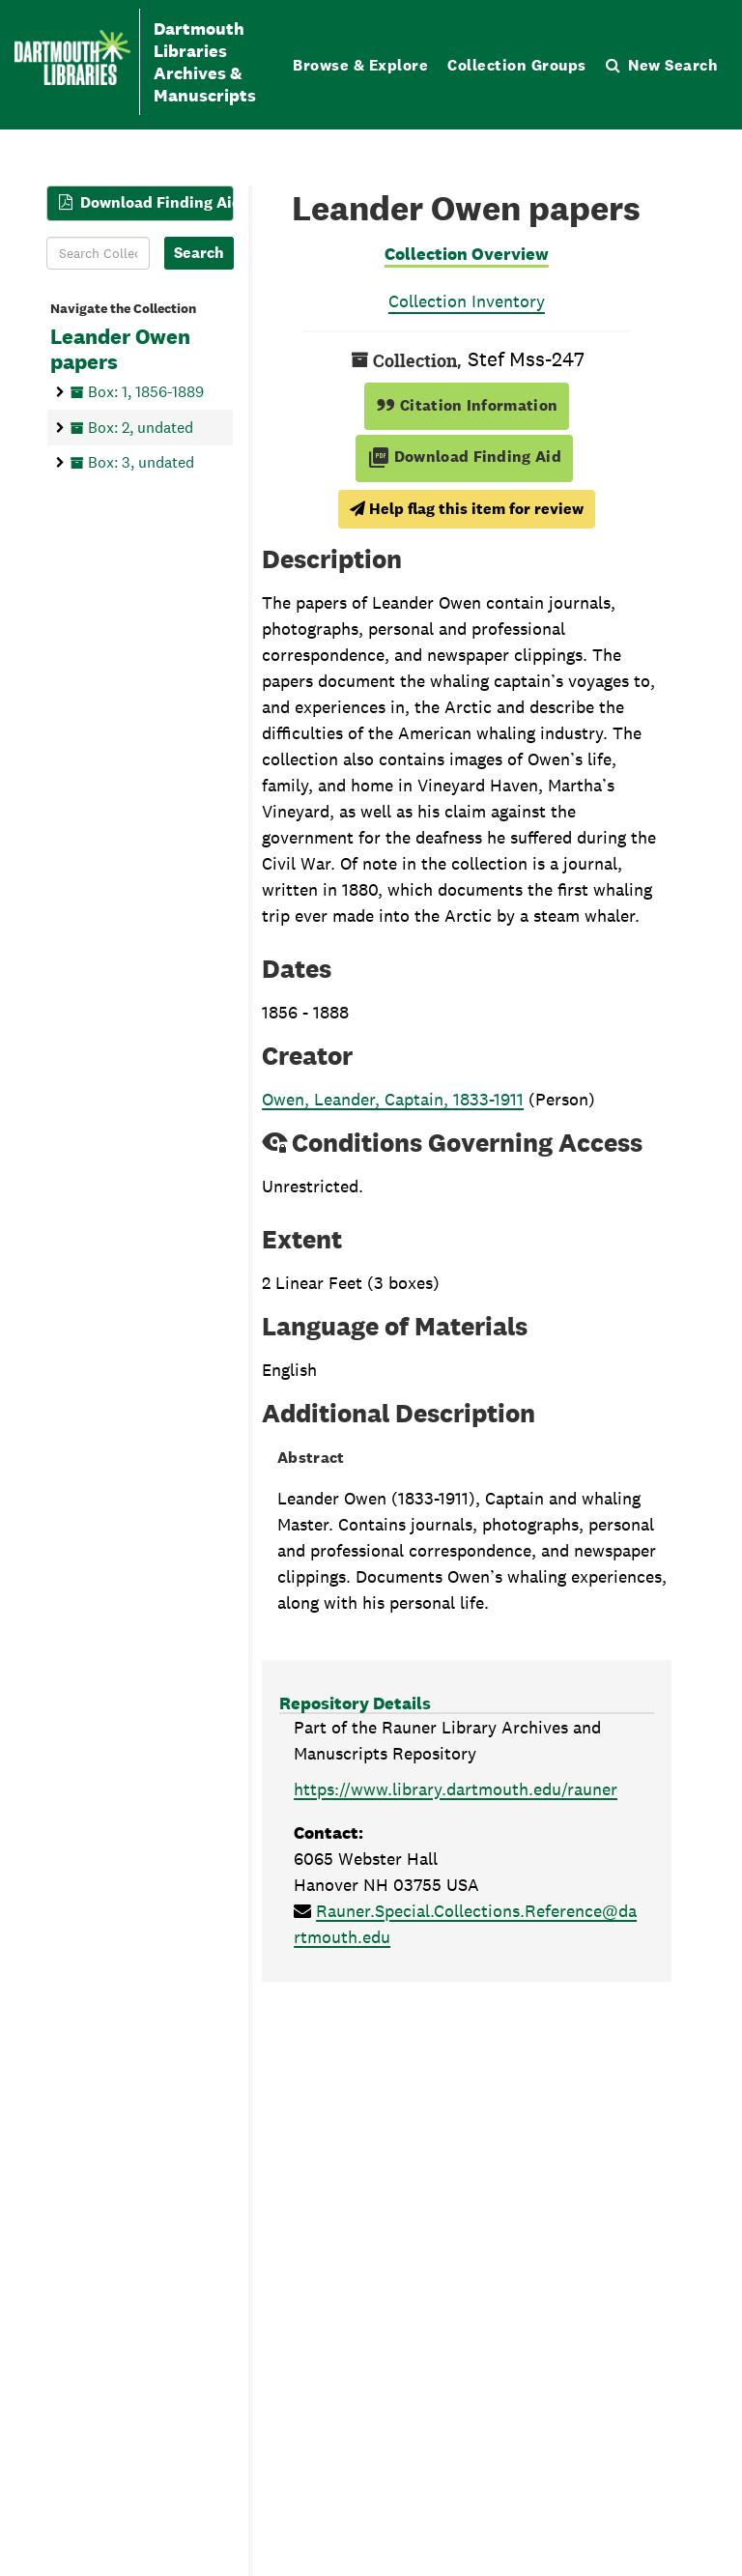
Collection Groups (516, 65)
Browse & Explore (360, 65)
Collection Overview (467, 254)
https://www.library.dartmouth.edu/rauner (455, 1789)
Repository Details (355, 1703)
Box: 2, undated (140, 427)
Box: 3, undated (141, 462)
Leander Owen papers (120, 350)
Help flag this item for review (467, 509)
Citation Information (467, 405)
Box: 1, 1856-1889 (146, 392)
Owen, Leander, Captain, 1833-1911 (393, 1099)
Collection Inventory (466, 301)
